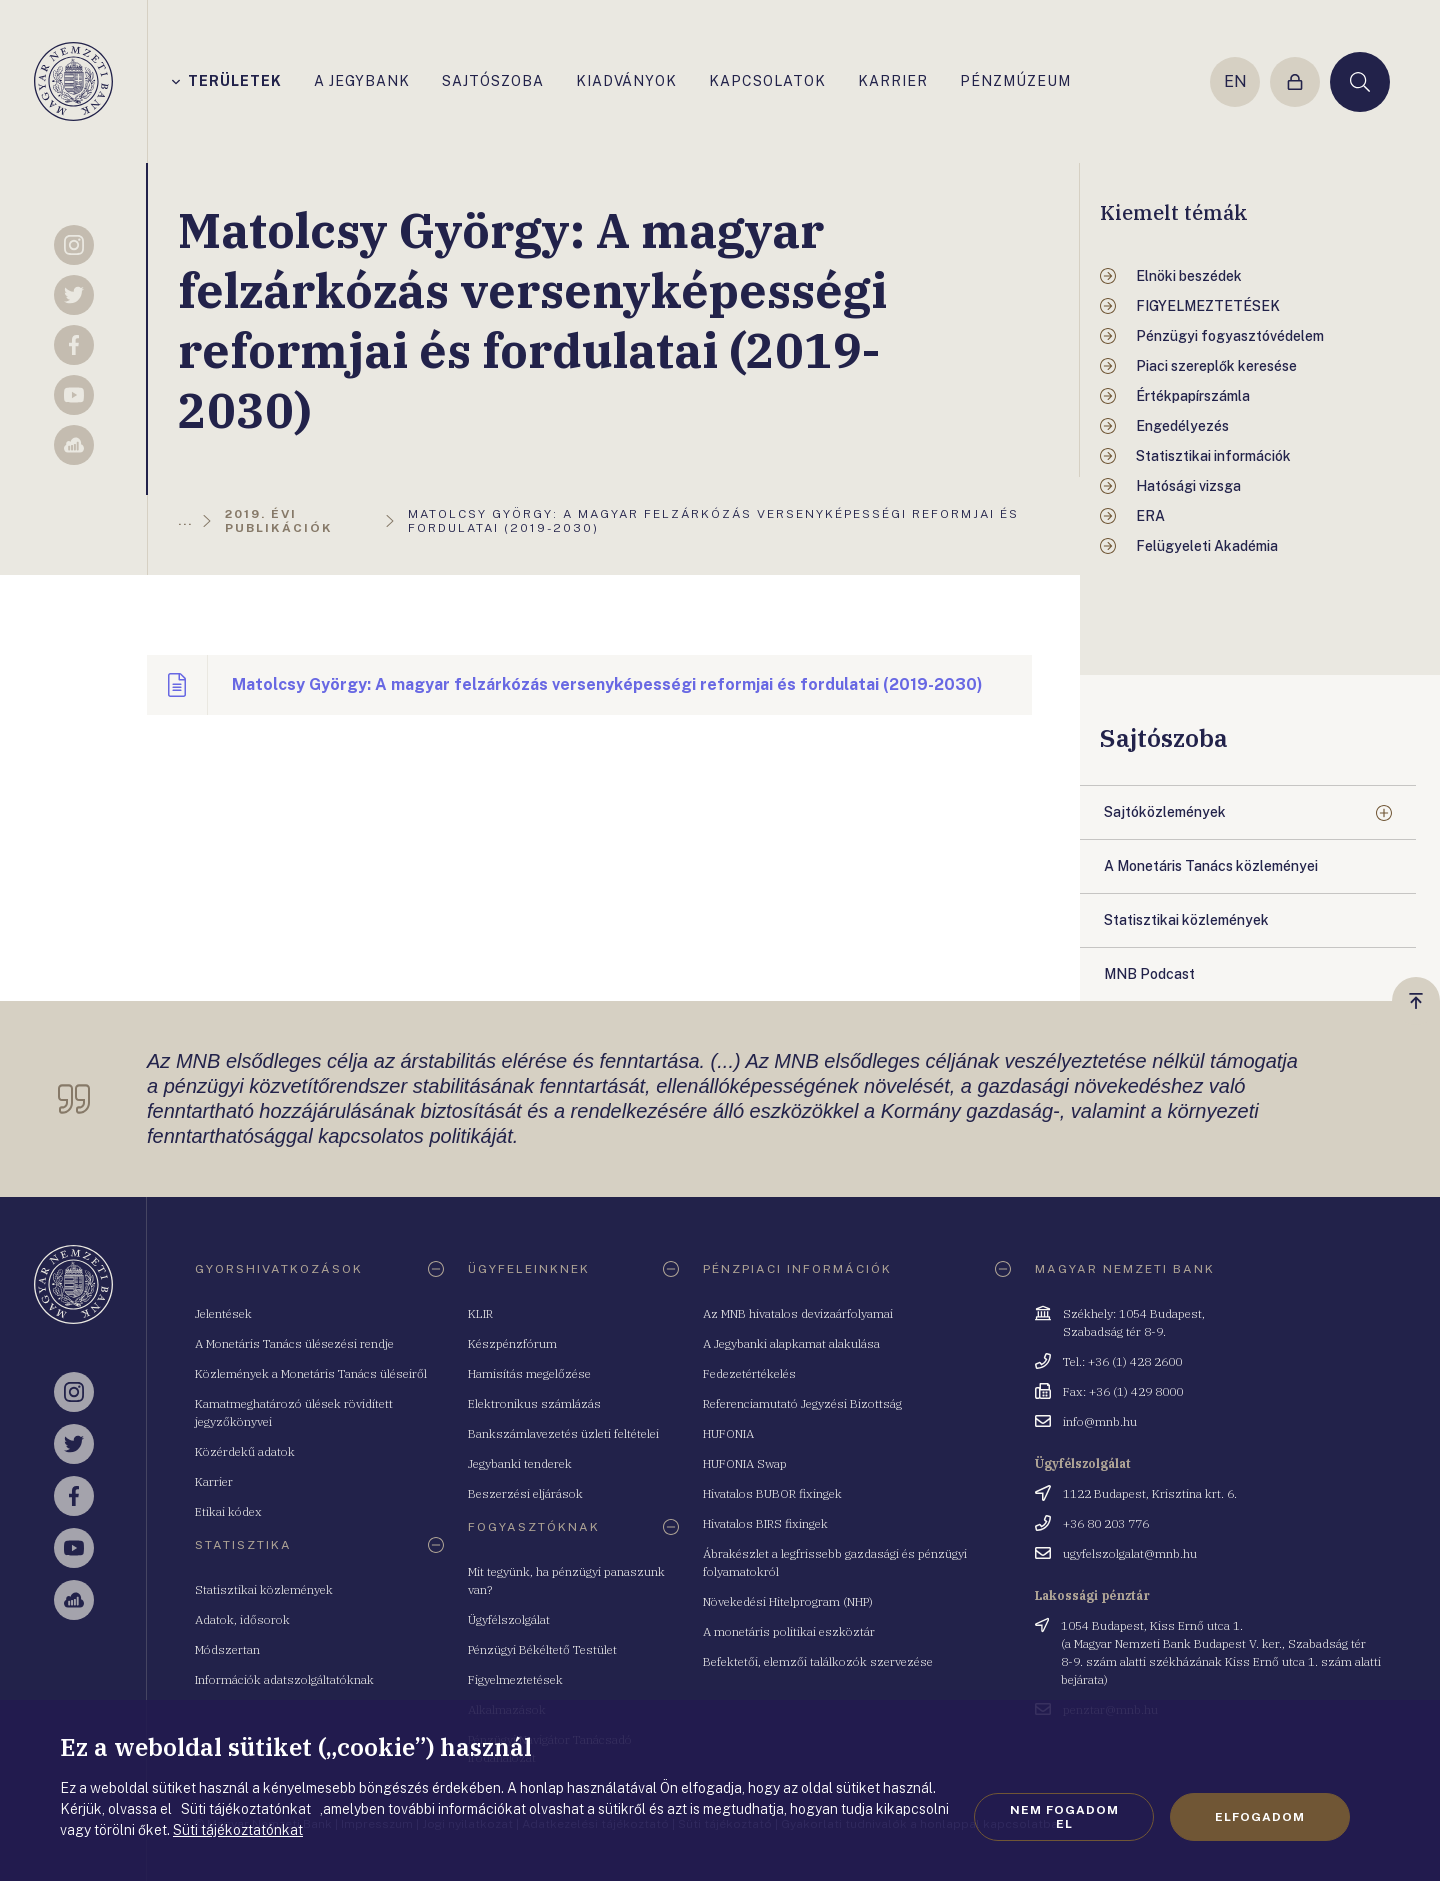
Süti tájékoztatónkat (238, 1830)
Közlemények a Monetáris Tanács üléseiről (311, 1373)
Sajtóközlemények (1165, 812)
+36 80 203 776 (1106, 1523)
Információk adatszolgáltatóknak (284, 1679)
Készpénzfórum (512, 1343)
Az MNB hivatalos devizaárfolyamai (798, 1313)
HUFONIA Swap (745, 1463)
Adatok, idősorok (242, 1619)
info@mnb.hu (1100, 1421)
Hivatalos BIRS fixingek (765, 1523)
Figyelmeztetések (515, 1679)
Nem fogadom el (1064, 1817)
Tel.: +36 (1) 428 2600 (1122, 1361)
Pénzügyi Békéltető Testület (542, 1649)
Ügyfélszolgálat (509, 1619)
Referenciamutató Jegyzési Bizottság (802, 1403)
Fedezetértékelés (749, 1373)
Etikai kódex (228, 1511)
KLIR (480, 1313)
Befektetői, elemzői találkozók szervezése (818, 1661)
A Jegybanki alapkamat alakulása (791, 1343)
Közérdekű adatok (245, 1451)
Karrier (214, 1481)
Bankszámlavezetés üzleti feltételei (563, 1433)
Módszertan (227, 1649)
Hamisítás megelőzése (529, 1373)
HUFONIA (728, 1433)
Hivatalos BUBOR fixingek (772, 1493)
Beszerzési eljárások (525, 1493)
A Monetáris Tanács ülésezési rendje (294, 1343)
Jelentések (223, 1313)
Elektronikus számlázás (534, 1403)
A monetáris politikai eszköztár (789, 1631)
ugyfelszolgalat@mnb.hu (1130, 1553)
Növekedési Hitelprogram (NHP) (788, 1601)
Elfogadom (1260, 1817)
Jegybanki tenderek (520, 1463)
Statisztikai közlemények (264, 1589)
